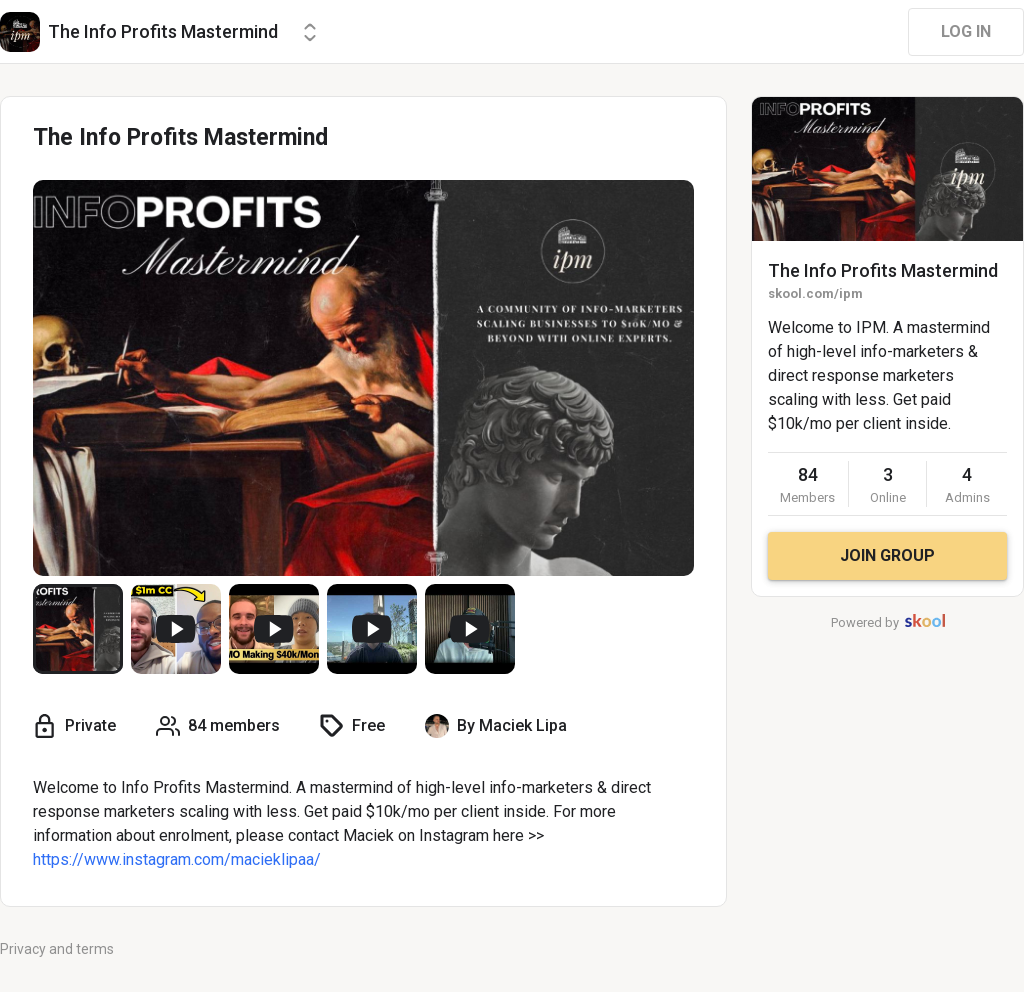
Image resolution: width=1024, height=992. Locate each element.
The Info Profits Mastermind (883, 270)
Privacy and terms (57, 949)
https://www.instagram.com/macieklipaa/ (177, 859)
